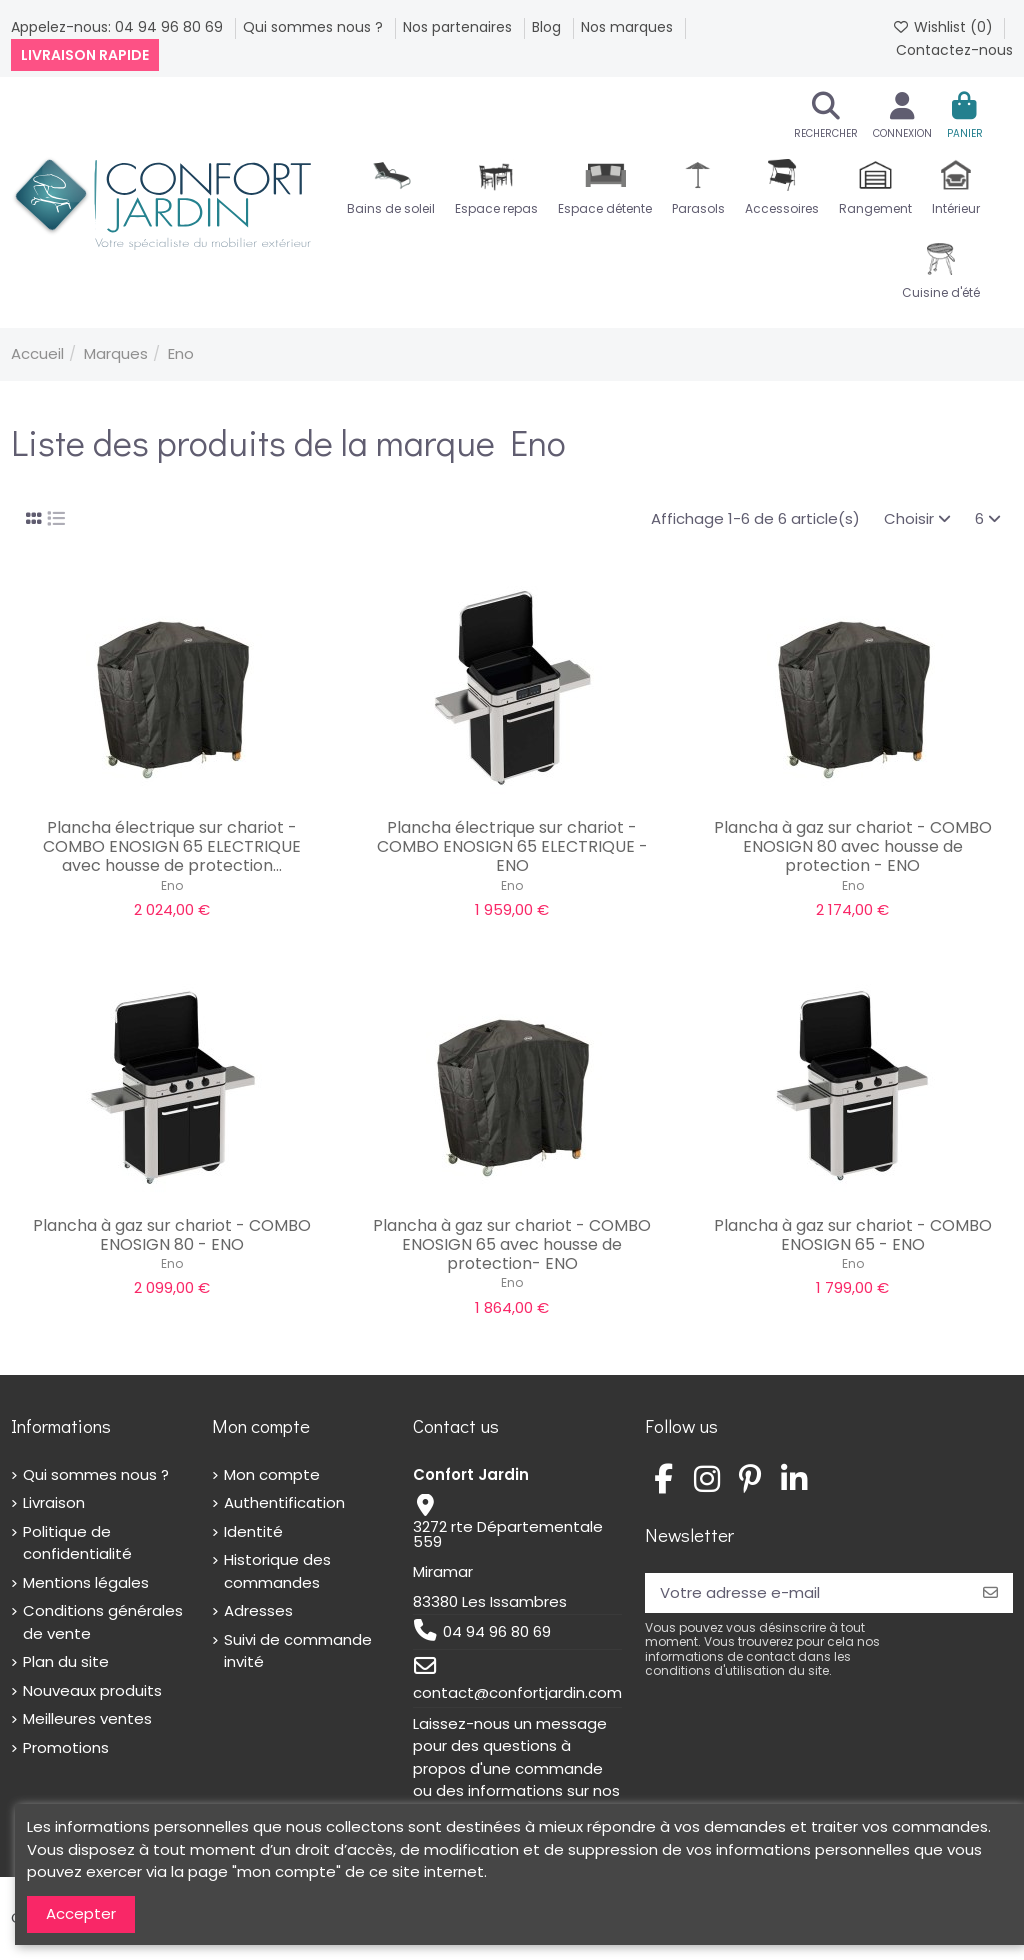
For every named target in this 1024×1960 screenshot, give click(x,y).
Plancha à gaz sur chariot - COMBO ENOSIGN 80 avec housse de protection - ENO (853, 846)
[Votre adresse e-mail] (806, 1593)
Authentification (284, 1502)
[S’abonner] (990, 1593)
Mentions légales (86, 1582)
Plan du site (66, 1661)
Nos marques (629, 27)
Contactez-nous (954, 50)
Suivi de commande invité (298, 1651)
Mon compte (272, 1474)
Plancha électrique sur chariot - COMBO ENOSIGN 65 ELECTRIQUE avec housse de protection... (172, 846)
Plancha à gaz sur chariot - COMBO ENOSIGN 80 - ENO (172, 1235)
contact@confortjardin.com (517, 1692)
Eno (172, 885)
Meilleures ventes (87, 1718)
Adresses (258, 1610)
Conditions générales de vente (103, 1622)
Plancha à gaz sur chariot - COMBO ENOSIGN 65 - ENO (853, 1235)
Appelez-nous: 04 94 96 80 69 (119, 27)
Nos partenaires (459, 27)
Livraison (54, 1502)
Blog (548, 27)
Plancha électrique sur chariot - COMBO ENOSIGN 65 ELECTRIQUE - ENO (512, 846)
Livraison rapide (85, 55)
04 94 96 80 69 (497, 1631)
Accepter (81, 1913)
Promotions (66, 1747)
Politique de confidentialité (77, 1543)
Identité (253, 1531)
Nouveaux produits (92, 1690)
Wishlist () (944, 27)
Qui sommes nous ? (315, 27)
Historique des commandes (277, 1571)
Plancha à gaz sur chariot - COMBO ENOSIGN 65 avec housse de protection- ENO (512, 1244)
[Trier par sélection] (917, 519)
